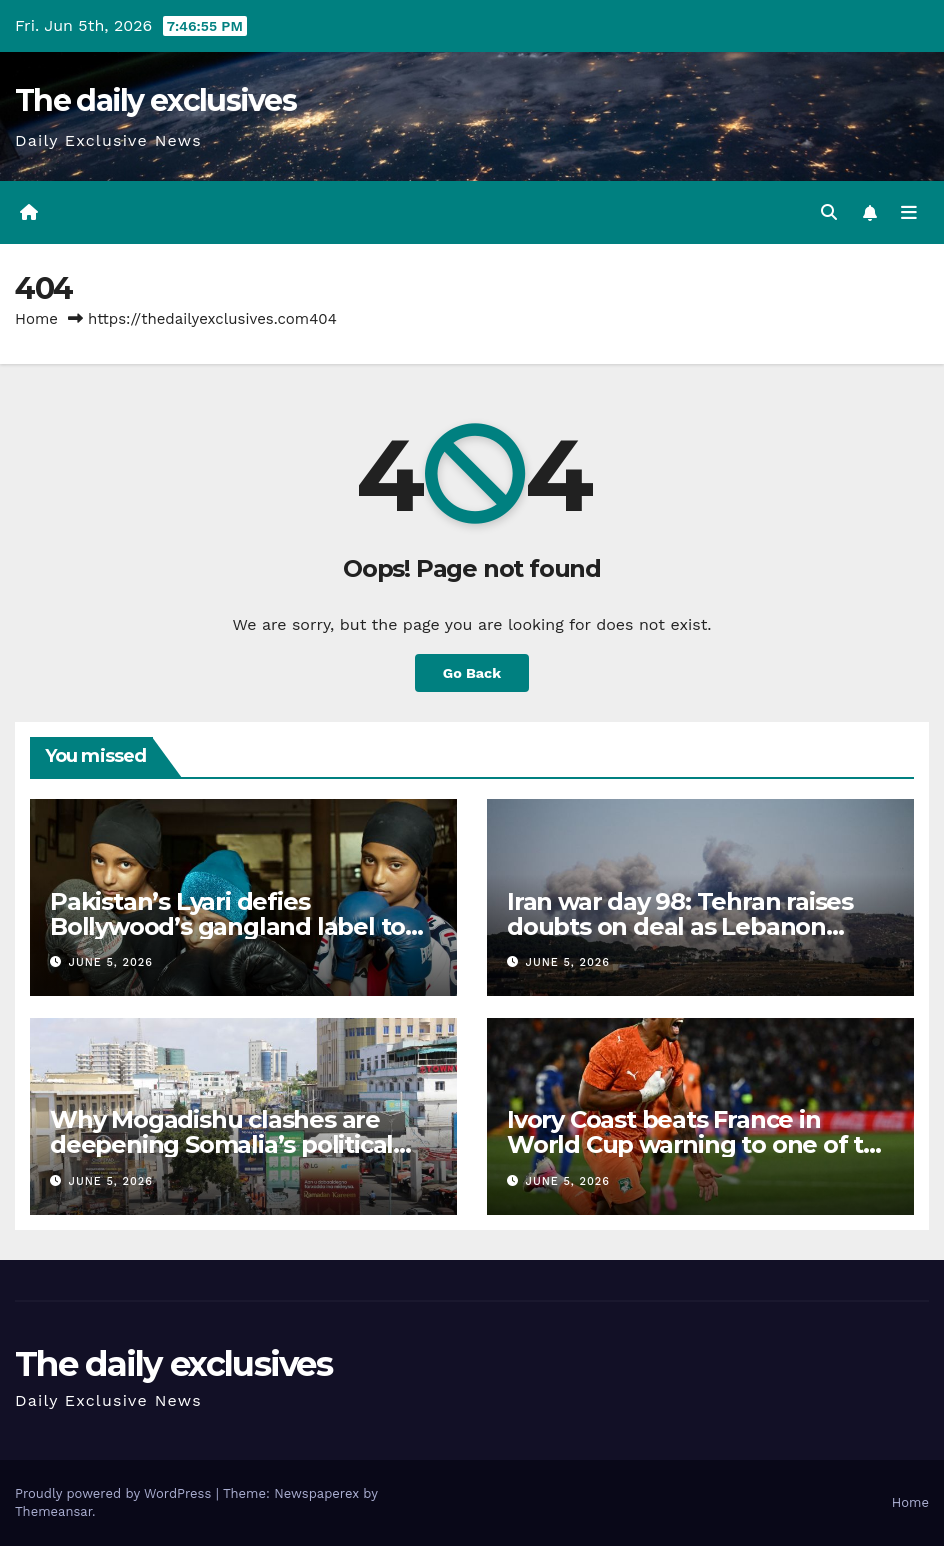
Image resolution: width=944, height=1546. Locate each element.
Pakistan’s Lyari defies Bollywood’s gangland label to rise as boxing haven (227, 926)
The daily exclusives (155, 100)
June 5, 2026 (111, 962)
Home (36, 319)
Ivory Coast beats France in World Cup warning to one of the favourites (700, 1144)
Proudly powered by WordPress (115, 1493)
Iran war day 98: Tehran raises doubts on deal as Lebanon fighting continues (680, 926)
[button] (829, 212)
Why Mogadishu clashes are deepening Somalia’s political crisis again (221, 1144)
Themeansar (53, 1511)
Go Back (472, 673)
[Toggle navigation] (909, 213)
